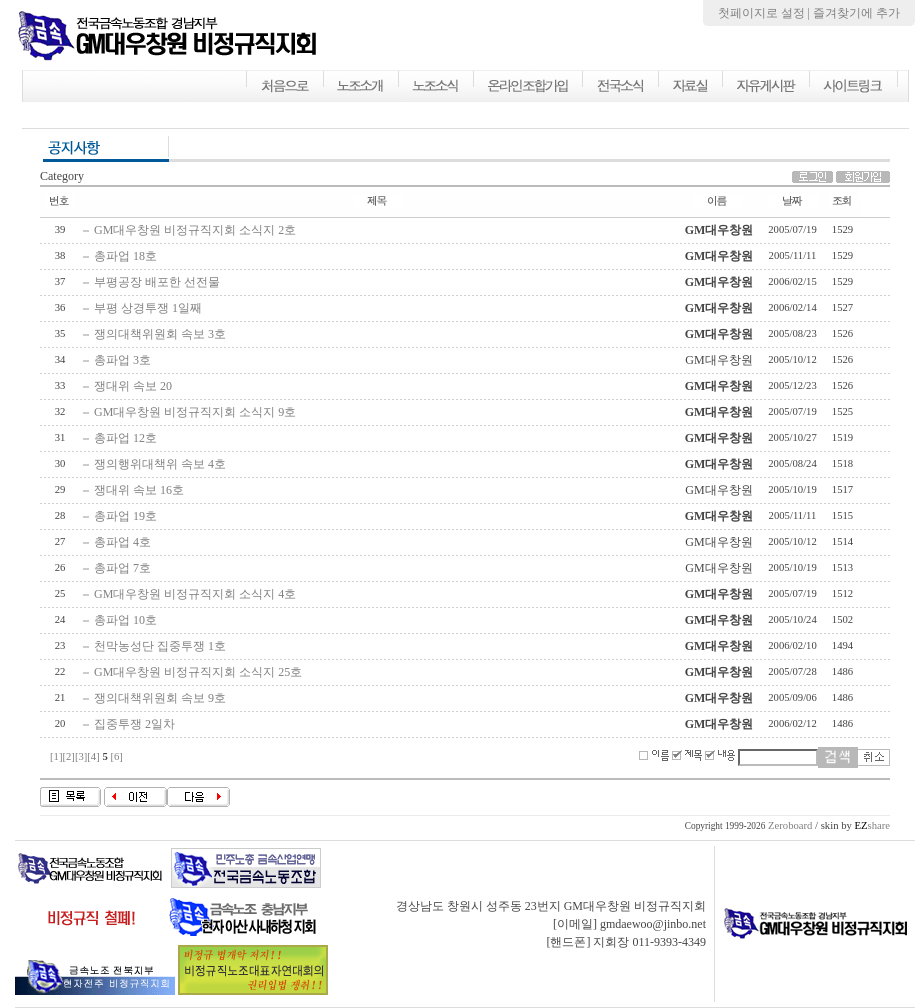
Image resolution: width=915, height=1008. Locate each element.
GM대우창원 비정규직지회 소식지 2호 (195, 230)
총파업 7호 (122, 568)
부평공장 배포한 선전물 (157, 282)
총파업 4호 (122, 542)
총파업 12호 (125, 438)
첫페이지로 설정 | (765, 13)
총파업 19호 (125, 516)
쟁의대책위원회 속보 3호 (160, 334)
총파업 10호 (125, 620)
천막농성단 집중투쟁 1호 (160, 646)
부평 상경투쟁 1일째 (148, 308)
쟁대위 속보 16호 (139, 490)
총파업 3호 (122, 360)
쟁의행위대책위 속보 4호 (160, 464)
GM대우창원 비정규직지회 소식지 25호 (198, 672)
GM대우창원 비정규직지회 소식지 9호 (195, 412)
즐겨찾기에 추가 (856, 13)
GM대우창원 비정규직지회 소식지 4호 (195, 594)
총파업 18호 (125, 256)
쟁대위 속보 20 (133, 386)
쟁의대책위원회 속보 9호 (160, 698)
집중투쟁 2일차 (134, 724)
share (872, 825)
